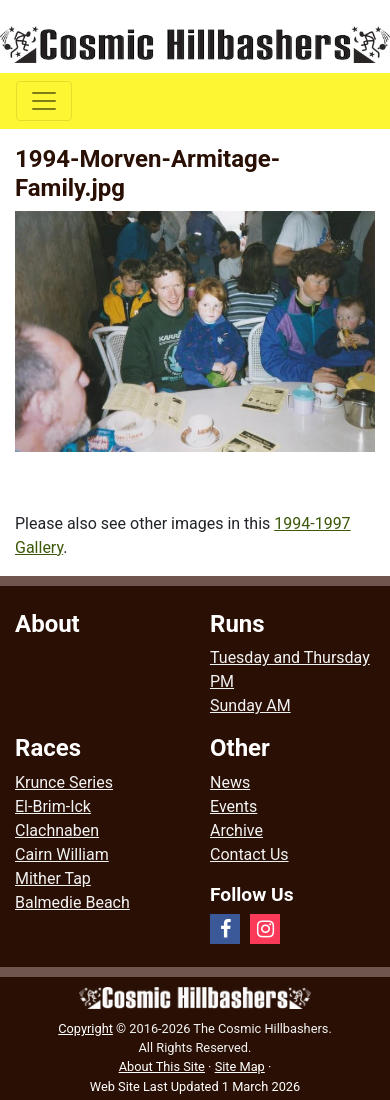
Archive (236, 830)
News (230, 782)
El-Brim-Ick (53, 806)
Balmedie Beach (72, 902)
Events (233, 806)
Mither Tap (53, 878)
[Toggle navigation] (44, 101)
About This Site (162, 1066)
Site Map (240, 1066)
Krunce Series (64, 782)
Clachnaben (57, 830)
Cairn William (62, 854)
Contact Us (249, 854)
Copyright (85, 1028)
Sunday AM (250, 705)
